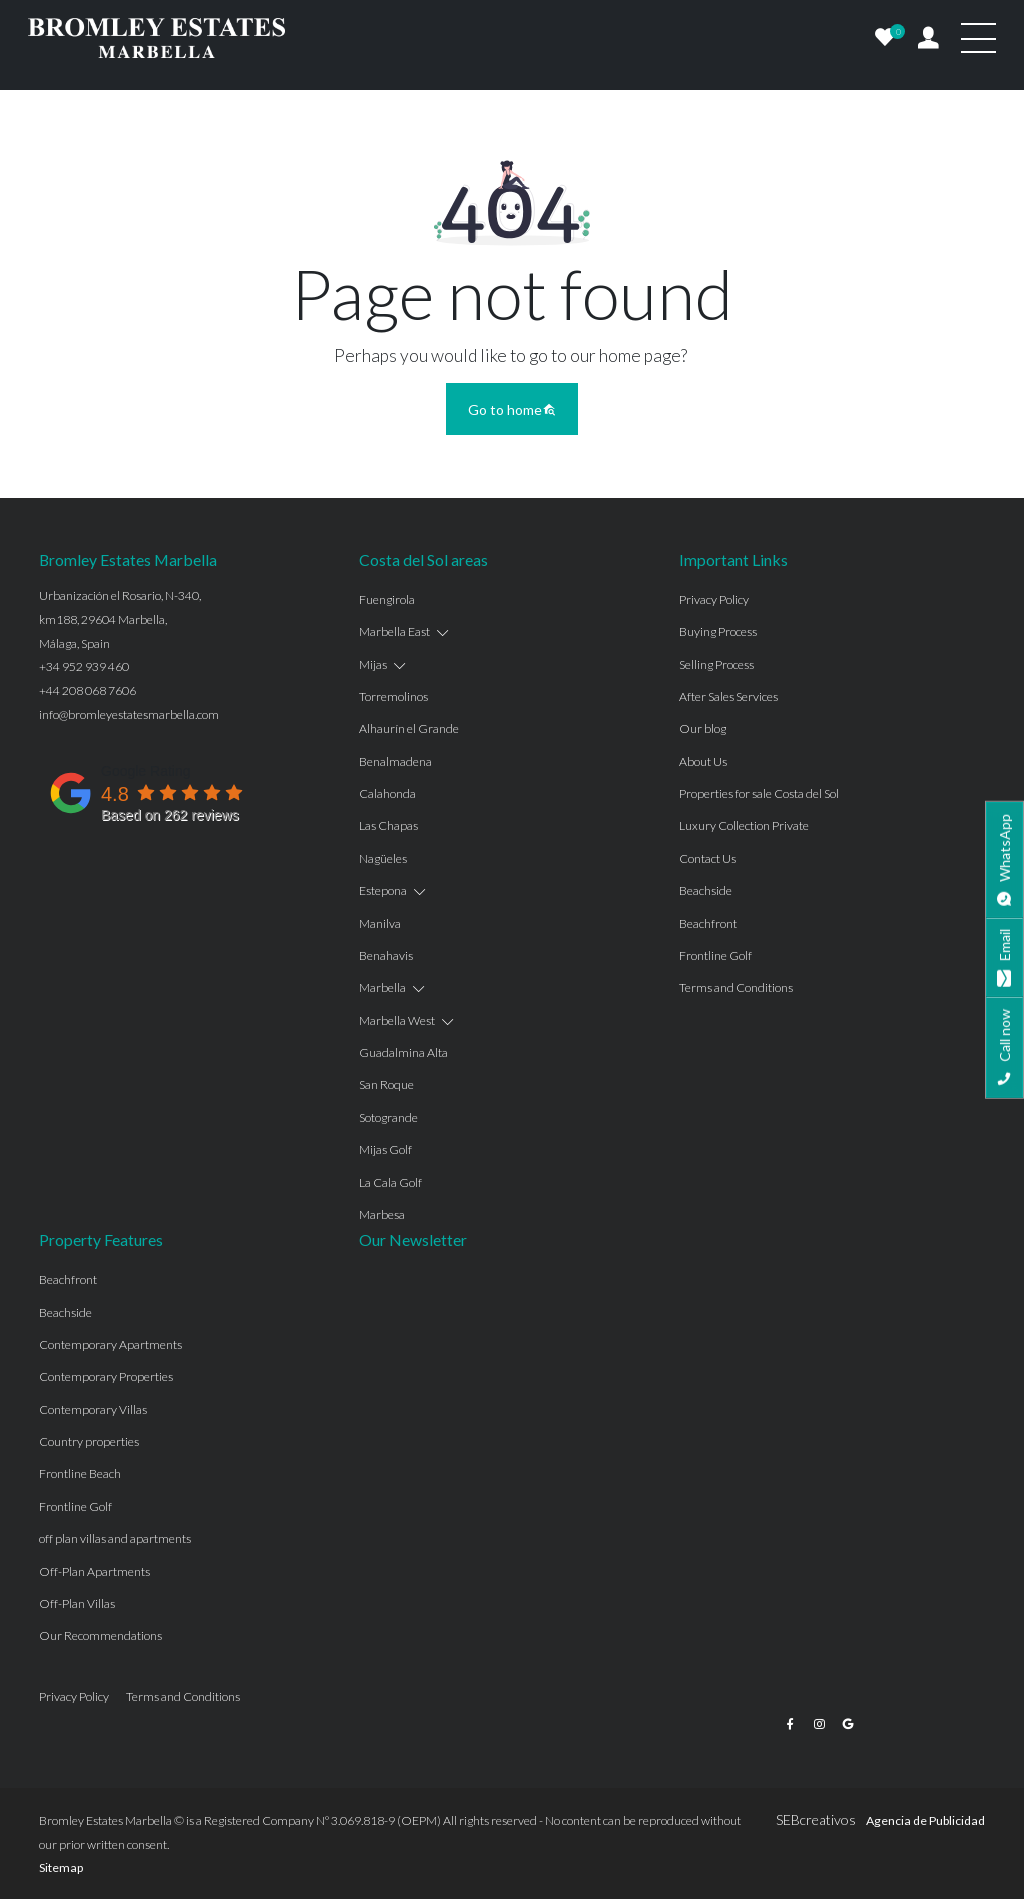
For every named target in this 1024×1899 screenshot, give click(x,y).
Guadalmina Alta (403, 1052)
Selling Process (716, 664)
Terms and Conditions (736, 987)
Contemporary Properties (106, 1376)
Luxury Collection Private (744, 825)
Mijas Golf (385, 1149)
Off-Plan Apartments (94, 1571)
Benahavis (386, 955)
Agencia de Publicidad (925, 1820)
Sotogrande (388, 1117)
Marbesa (382, 1214)
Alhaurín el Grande (409, 728)
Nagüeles (383, 858)
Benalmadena (395, 761)
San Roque (386, 1084)
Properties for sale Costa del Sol (759, 793)
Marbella (382, 987)
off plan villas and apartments (115, 1538)
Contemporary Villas (93, 1409)
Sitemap (61, 1867)
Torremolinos (393, 696)
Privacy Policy (714, 599)
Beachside (705, 890)
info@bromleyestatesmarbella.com (129, 714)
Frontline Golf (715, 955)
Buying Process (718, 631)
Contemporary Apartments (110, 1344)
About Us (703, 761)
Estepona (383, 890)
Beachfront (708, 923)
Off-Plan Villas (77, 1603)
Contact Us (707, 858)
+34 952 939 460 (84, 666)
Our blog (702, 728)
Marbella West (397, 1020)
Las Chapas (388, 825)
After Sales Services (728, 696)
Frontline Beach (80, 1473)
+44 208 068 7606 (87, 690)
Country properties (89, 1441)
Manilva (380, 923)
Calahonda (387, 793)
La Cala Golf (390, 1182)
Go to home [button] (512, 409)
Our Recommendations (100, 1635)
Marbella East (394, 631)
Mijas (373, 664)
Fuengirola (387, 599)
